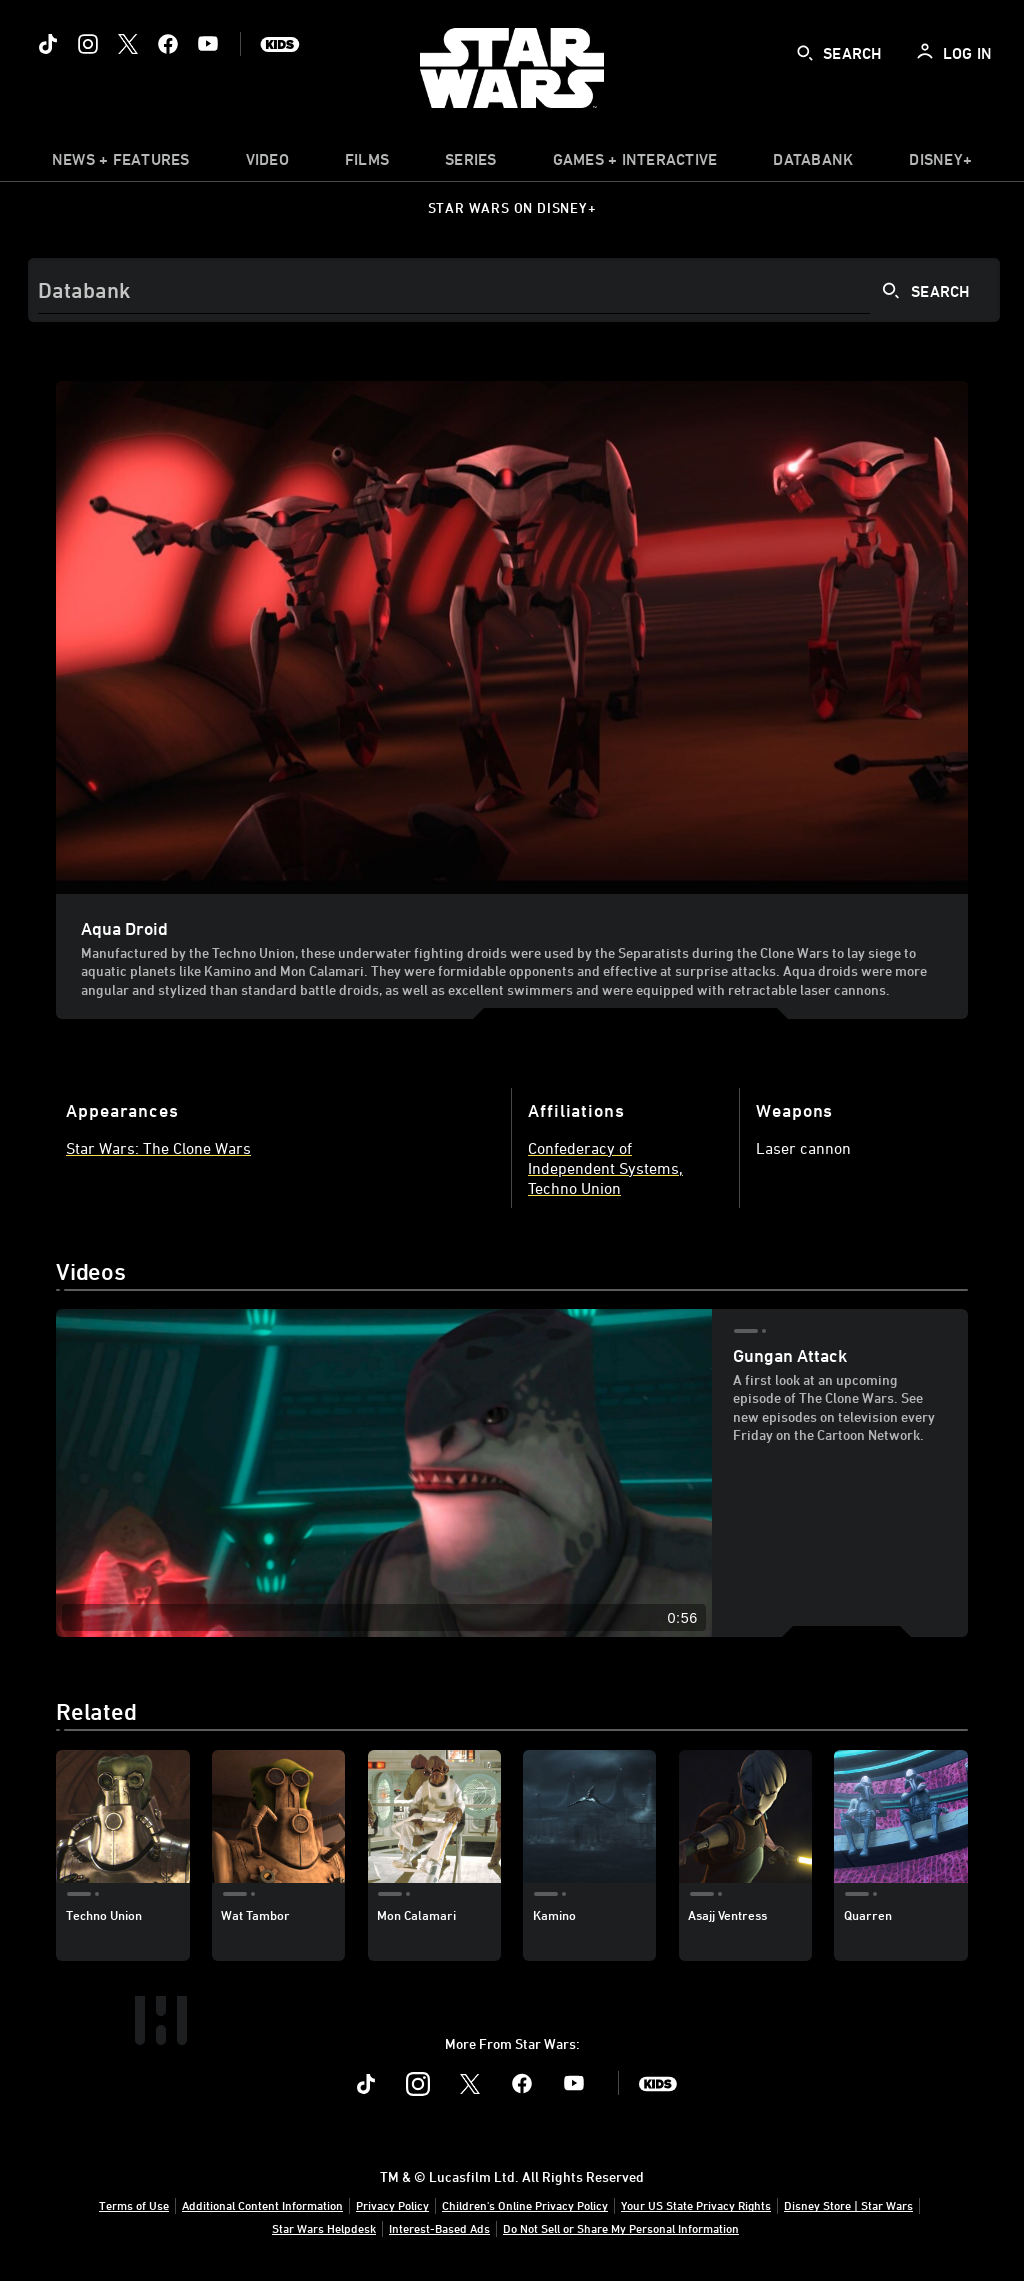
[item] (121, 164)
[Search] (514, 290)
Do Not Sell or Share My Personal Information (621, 2228)
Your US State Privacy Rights (696, 2205)
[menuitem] (267, 164)
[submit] (805, 53)
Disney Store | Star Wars (848, 2205)
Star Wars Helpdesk (324, 2228)
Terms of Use (134, 2205)
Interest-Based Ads (439, 2228)
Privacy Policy (392, 2205)
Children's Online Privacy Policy (525, 2205)
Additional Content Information (262, 2205)
